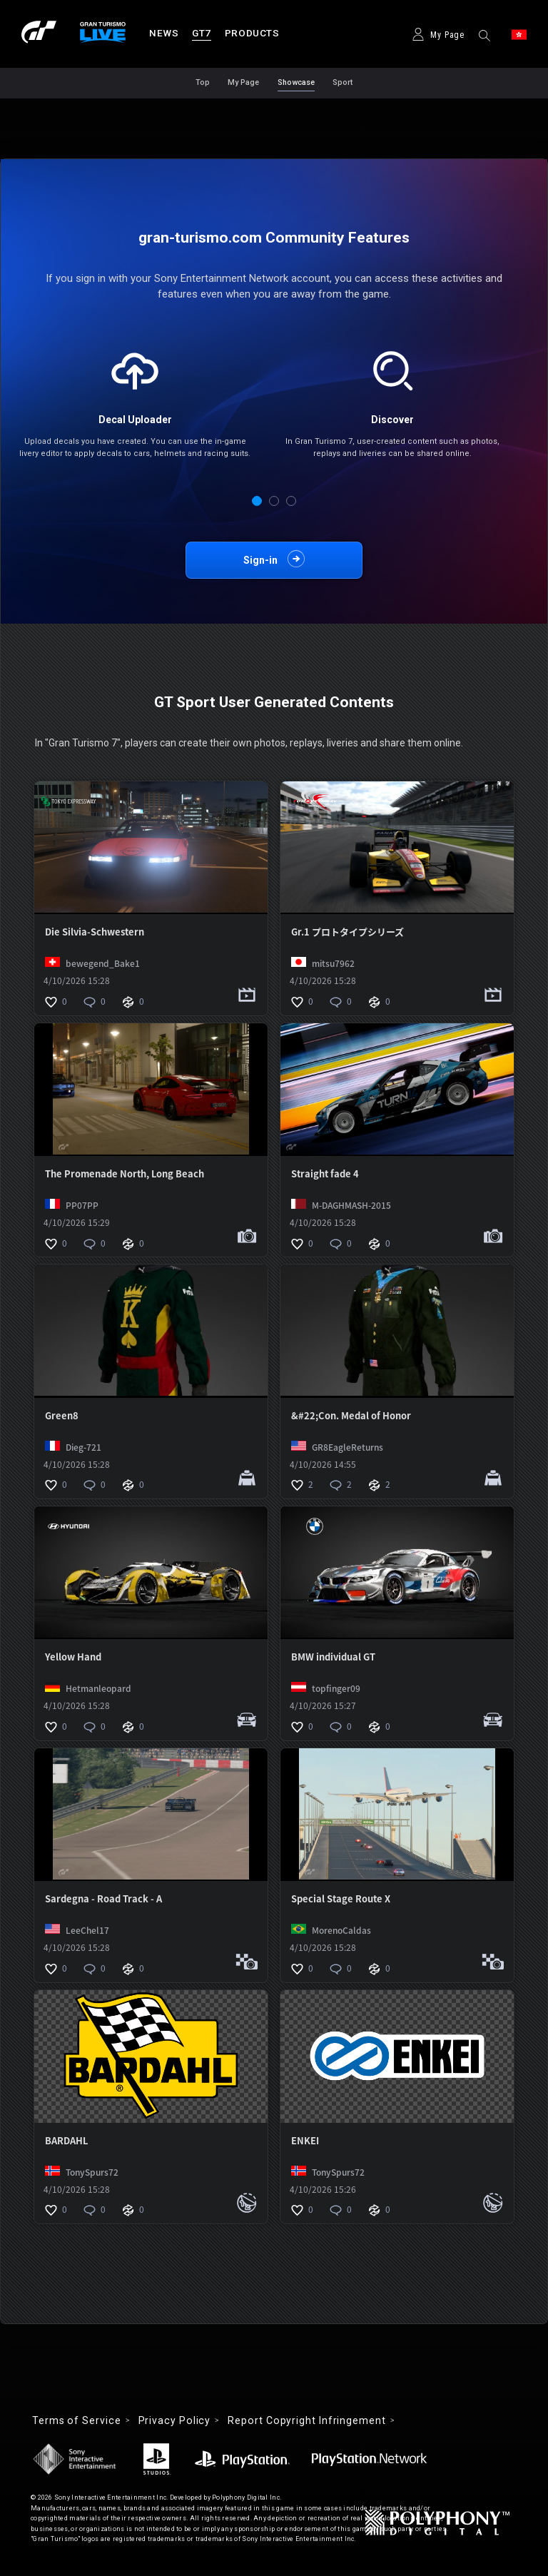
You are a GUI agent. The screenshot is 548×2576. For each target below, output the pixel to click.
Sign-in (260, 560)
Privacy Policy (174, 2420)
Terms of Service (76, 2420)
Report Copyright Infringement (306, 2420)
